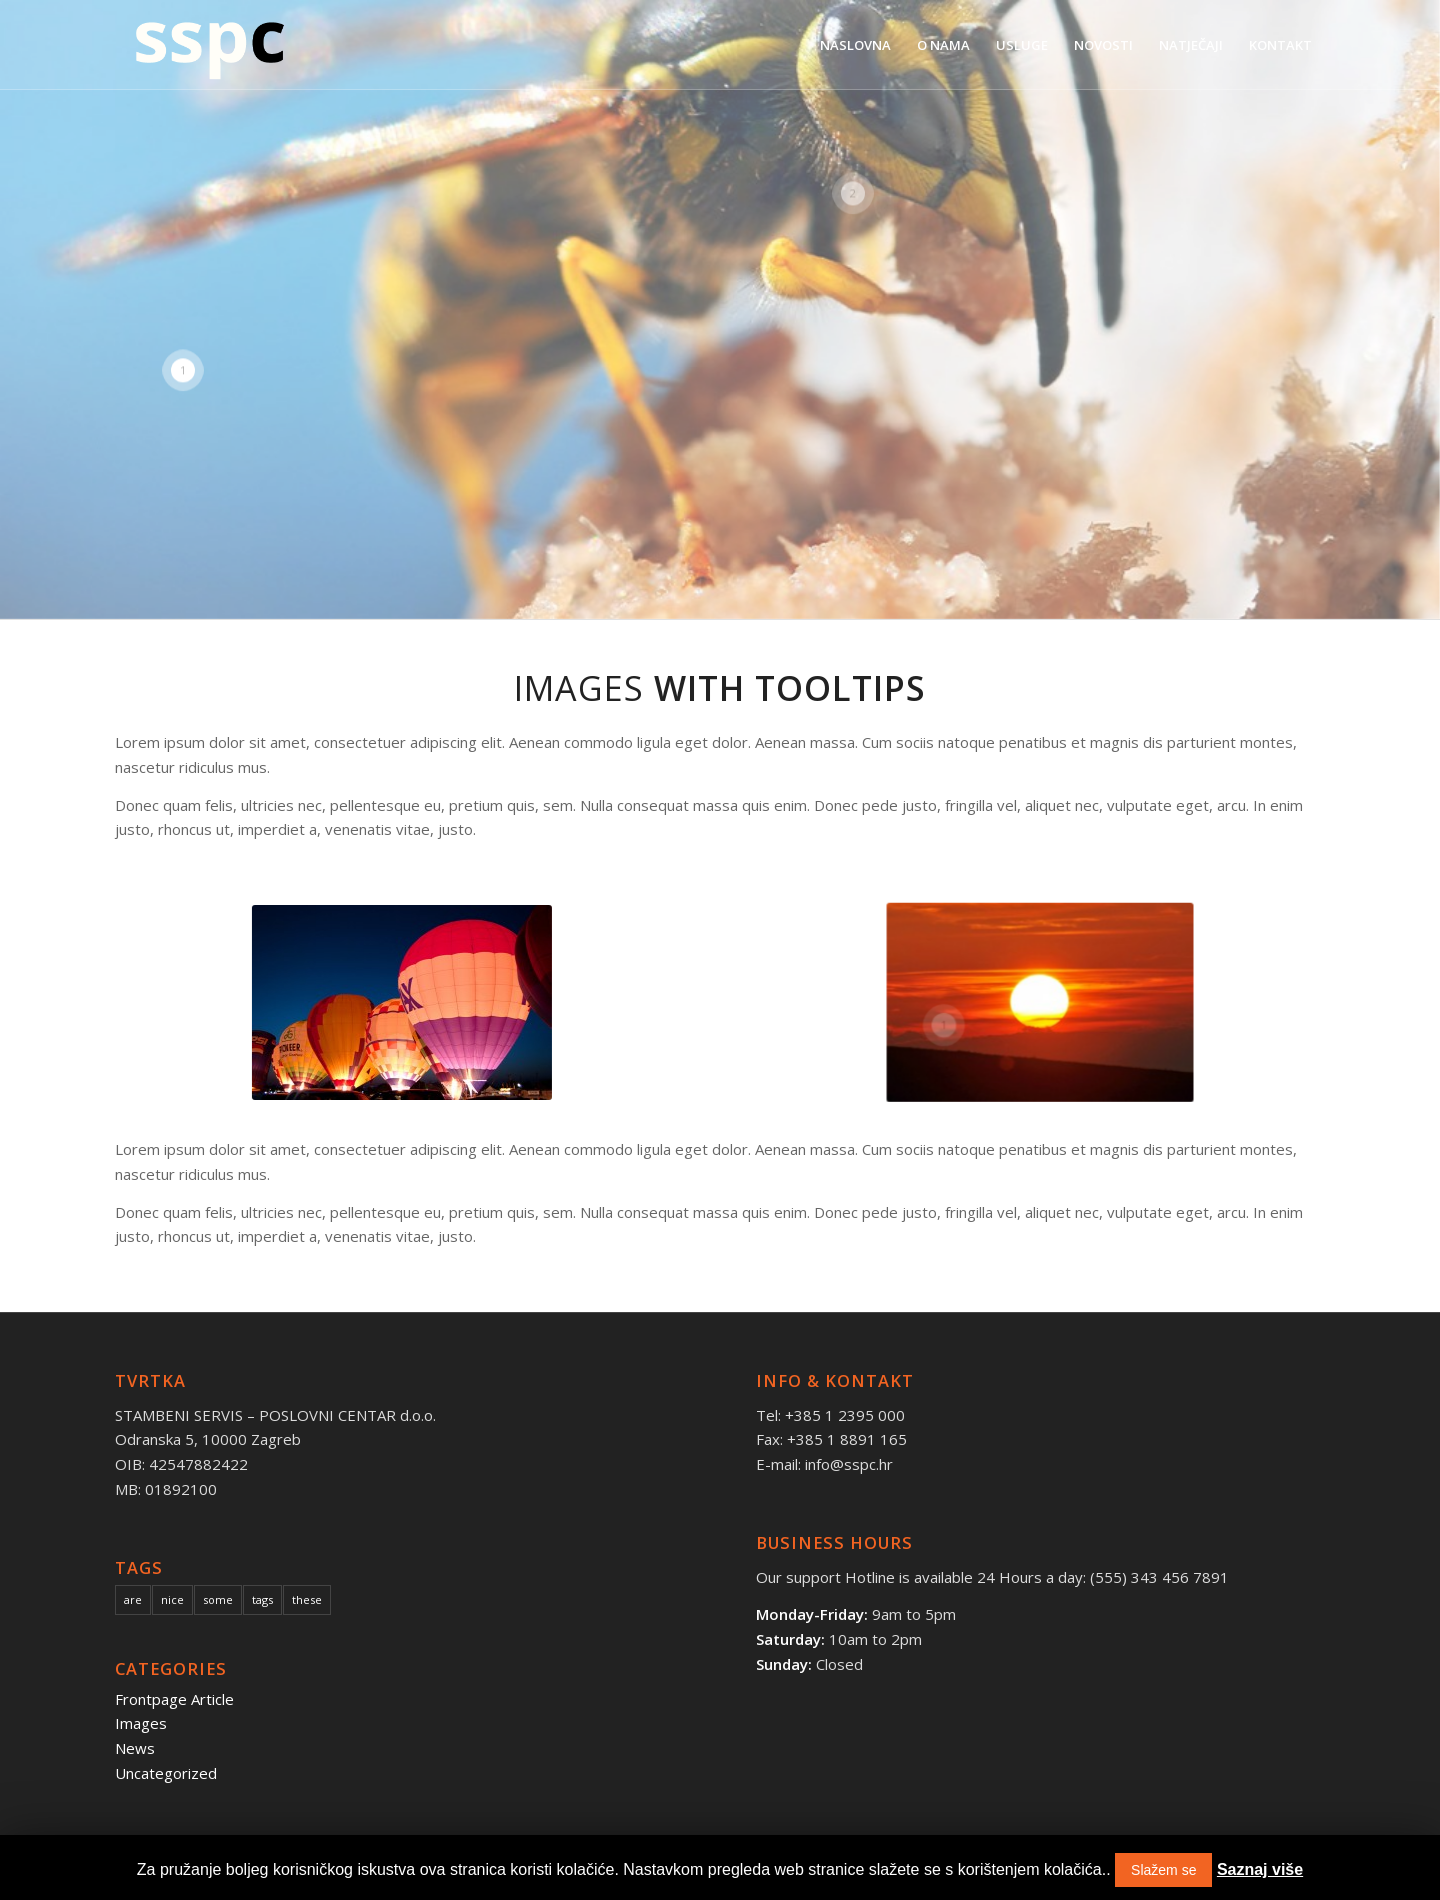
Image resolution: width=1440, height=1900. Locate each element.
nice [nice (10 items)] (172, 1599)
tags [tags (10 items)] (262, 1599)
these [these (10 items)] (307, 1599)
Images (141, 1723)
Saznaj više (1260, 1869)
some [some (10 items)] (218, 1599)
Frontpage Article (174, 1699)
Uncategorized (166, 1773)
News (135, 1748)
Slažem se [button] (1163, 1870)
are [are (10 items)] (133, 1599)
